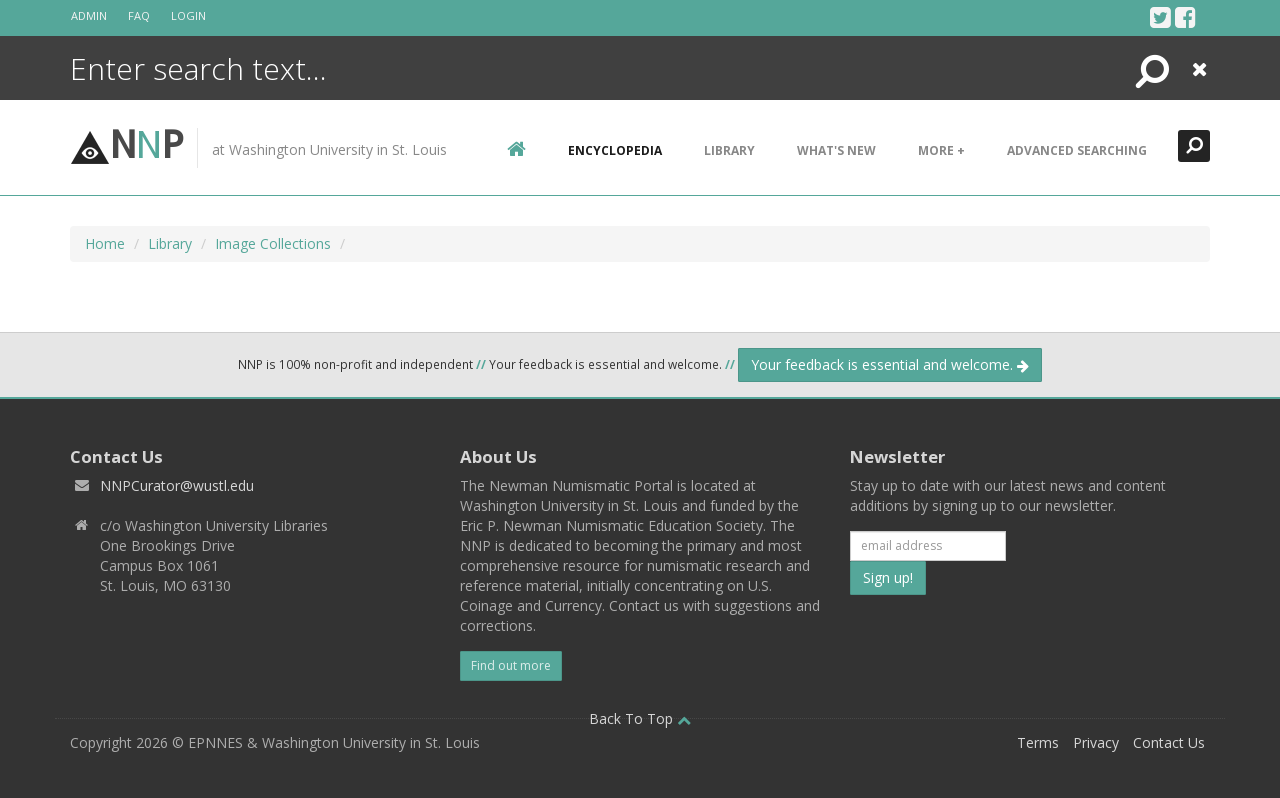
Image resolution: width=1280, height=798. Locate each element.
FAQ (139, 15)
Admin (89, 15)
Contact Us (1169, 742)
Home (105, 243)
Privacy (1096, 742)
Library (729, 150)
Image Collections (273, 243)
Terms (1038, 742)
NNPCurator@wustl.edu (177, 485)
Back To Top (640, 718)
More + (941, 150)
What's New (836, 150)
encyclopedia (615, 150)
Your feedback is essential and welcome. (890, 364)
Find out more (511, 665)
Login (188, 15)
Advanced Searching (1077, 150)
